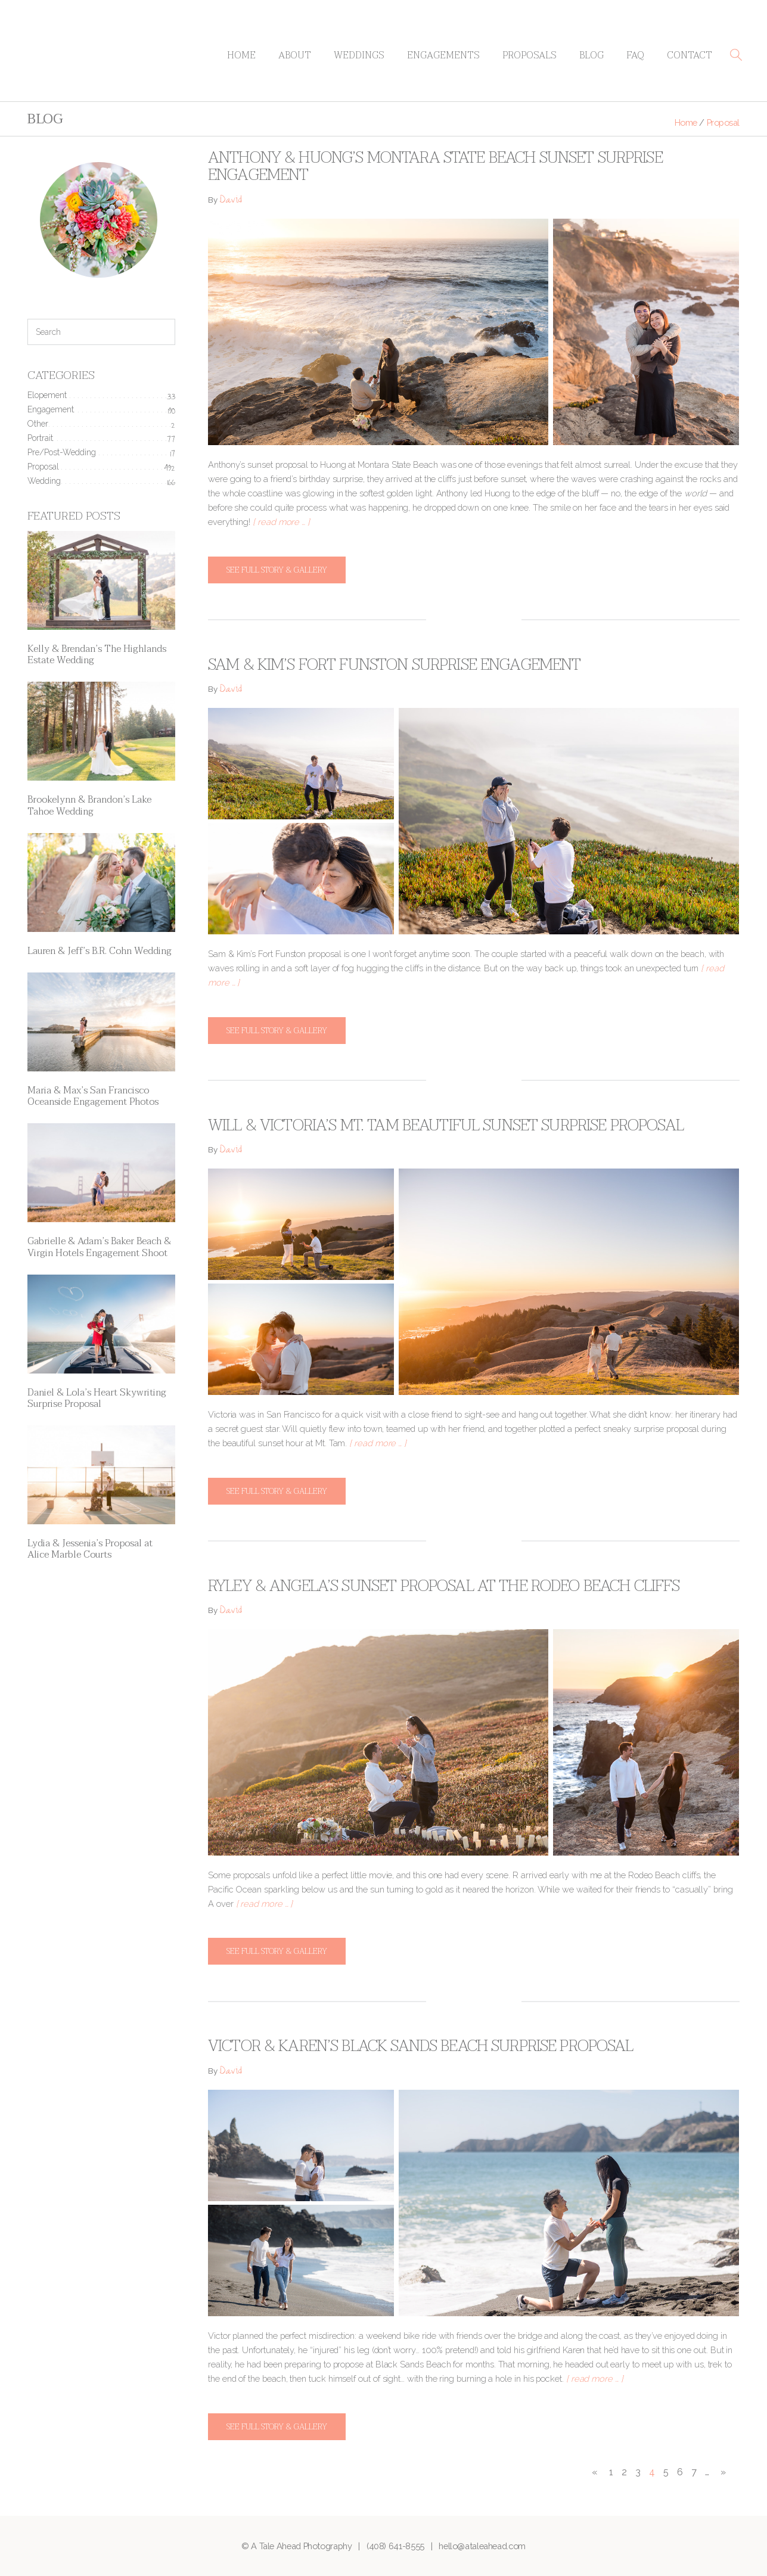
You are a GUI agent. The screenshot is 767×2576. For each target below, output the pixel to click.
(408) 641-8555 (395, 2546)
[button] (736, 55)
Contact (689, 55)
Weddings (359, 55)
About (294, 55)
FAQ (635, 55)
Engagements (443, 55)
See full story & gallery (276, 570)
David (230, 201)
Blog (591, 55)
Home (241, 55)
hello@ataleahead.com (482, 2546)
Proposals (529, 55)
